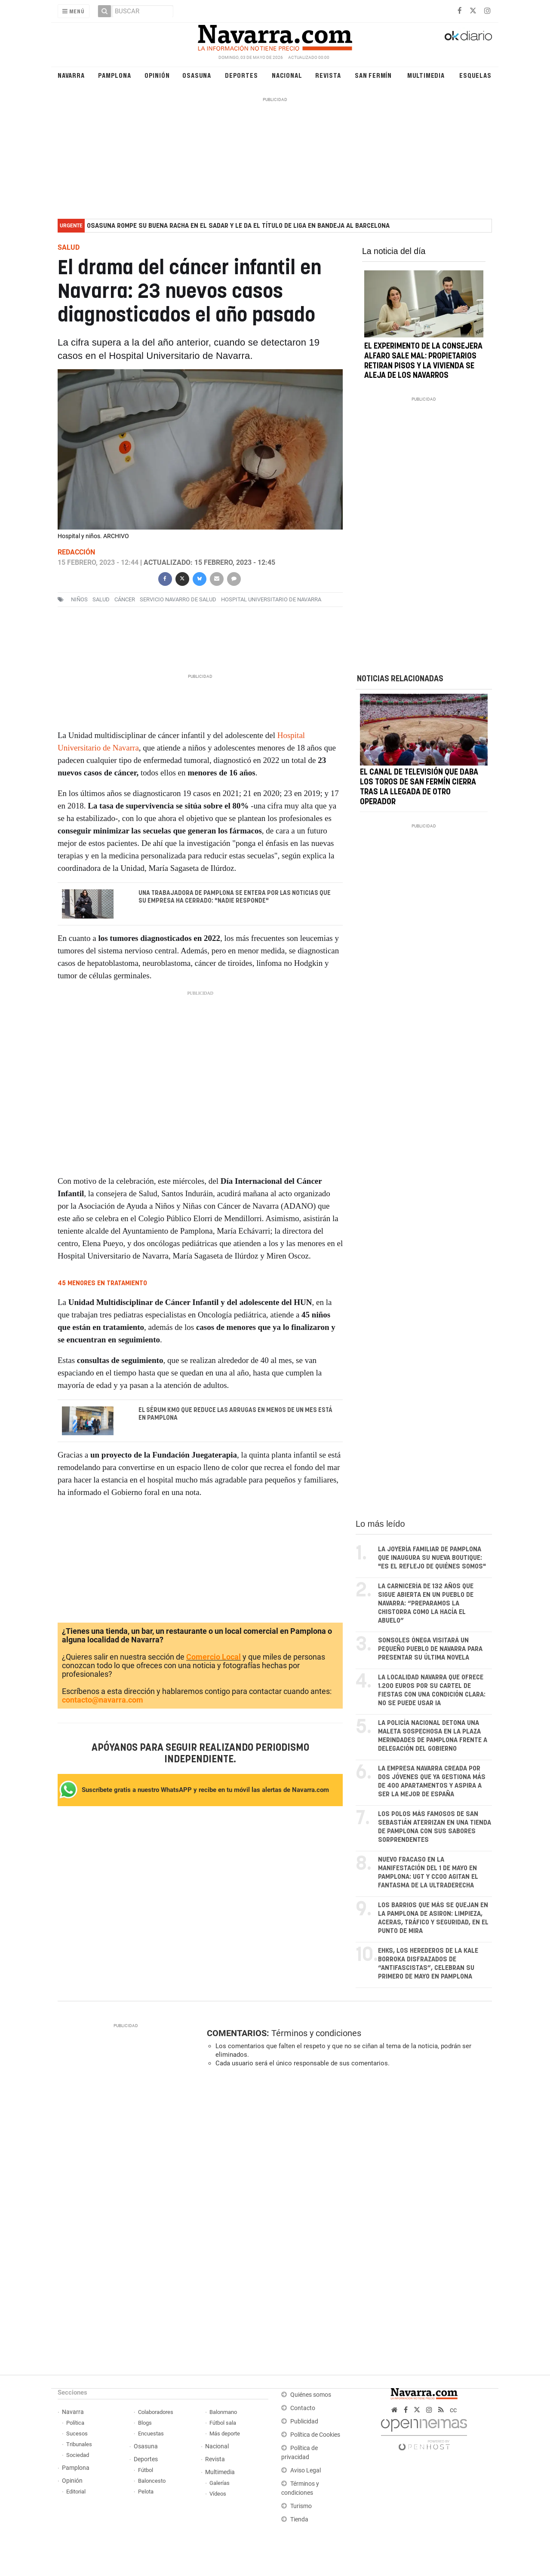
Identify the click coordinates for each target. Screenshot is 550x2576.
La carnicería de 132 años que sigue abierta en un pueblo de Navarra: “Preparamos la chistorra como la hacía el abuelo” (425, 1604)
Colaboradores (155, 2412)
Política (75, 2423)
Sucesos (77, 2434)
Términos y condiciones (316, 2033)
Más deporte (224, 2434)
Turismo (301, 2506)
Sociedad (77, 2455)
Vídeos (217, 2494)
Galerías (219, 2483)
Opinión (157, 75)
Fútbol (145, 2470)
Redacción (76, 552)
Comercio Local (213, 1657)
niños (79, 599)
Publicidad (304, 2422)
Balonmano (223, 2412)
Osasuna (196, 75)
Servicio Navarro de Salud (178, 599)
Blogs (145, 2423)
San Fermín (373, 75)
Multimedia (426, 75)
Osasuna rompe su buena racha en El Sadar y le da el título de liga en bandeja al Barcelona (238, 226)
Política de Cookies (315, 2435)
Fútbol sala (222, 2423)
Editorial (76, 2492)
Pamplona (114, 75)
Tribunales (79, 2444)
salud (101, 599)
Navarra (71, 75)
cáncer (124, 599)
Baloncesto (152, 2481)
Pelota (146, 2492)
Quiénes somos (310, 2395)
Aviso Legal (305, 2471)
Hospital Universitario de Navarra (271, 599)
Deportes (241, 75)
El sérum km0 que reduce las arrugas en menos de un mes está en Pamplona (235, 1414)
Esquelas (475, 75)
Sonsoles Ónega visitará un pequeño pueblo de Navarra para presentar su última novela (430, 1649)
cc (453, 2410)
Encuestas (151, 2434)
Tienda (299, 2520)
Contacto (302, 2408)
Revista (328, 75)
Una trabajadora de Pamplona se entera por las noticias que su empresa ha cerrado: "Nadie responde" (234, 897)
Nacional (287, 75)
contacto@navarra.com (102, 1700)
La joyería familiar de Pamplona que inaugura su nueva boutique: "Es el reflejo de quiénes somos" (432, 1558)
